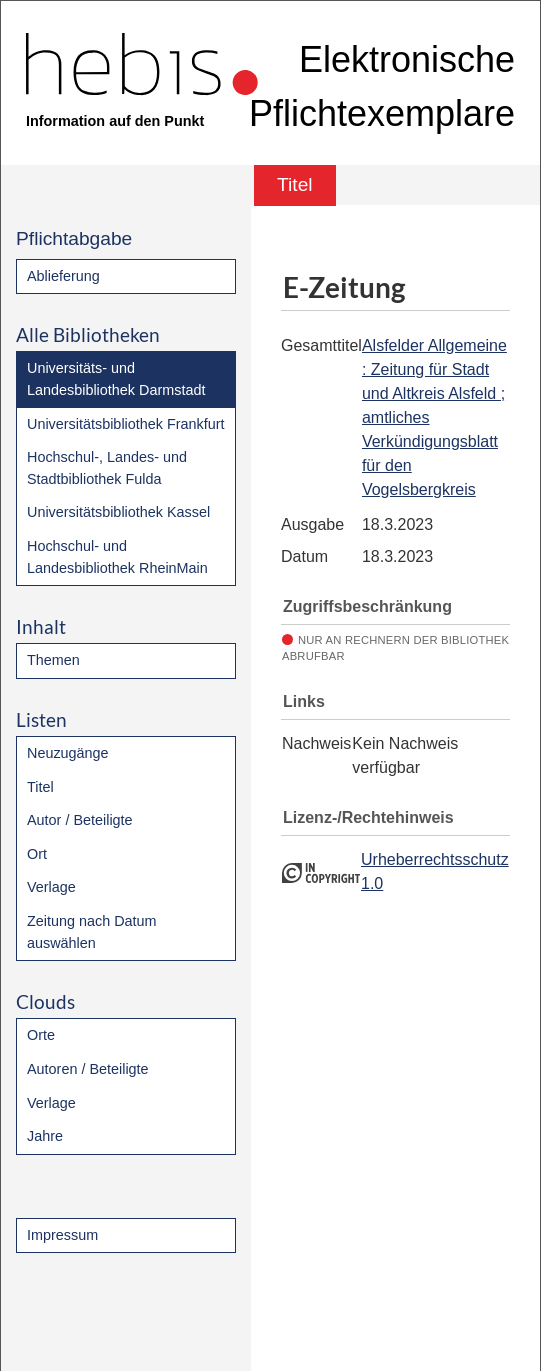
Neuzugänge (68, 753)
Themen (53, 660)
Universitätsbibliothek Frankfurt (126, 424)
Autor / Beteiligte (80, 820)
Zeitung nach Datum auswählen (92, 932)
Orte (41, 1035)
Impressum (62, 1235)
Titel (40, 787)
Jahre (45, 1136)
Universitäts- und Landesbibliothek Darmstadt (116, 379)
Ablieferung (63, 276)
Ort (37, 854)
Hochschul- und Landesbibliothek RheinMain (117, 557)
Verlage (51, 887)
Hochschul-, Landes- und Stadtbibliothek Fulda (107, 468)
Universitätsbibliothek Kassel (118, 512)
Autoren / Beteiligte (88, 1069)
